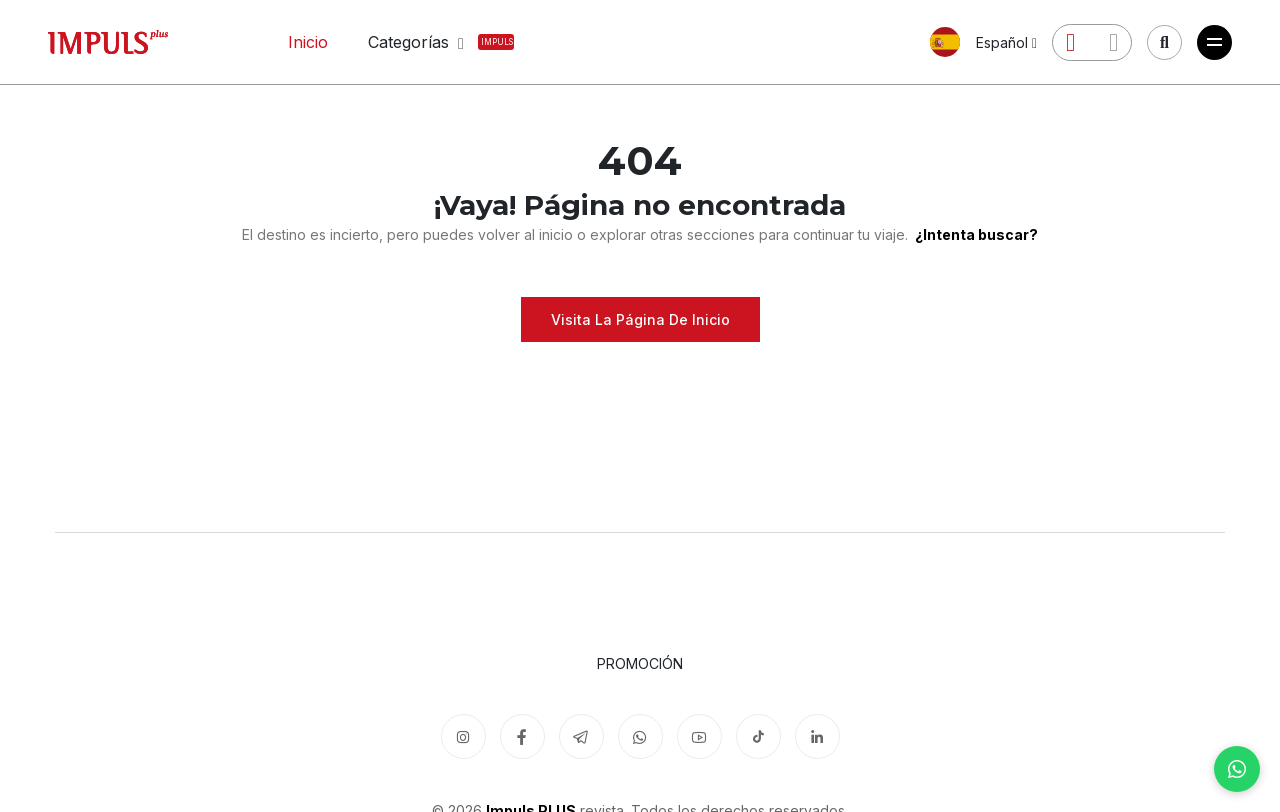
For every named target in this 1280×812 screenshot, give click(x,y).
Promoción (640, 663)
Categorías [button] (421, 42)
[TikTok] (758, 736)
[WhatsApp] (1237, 769)
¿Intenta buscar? (975, 234)
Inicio (308, 42)
